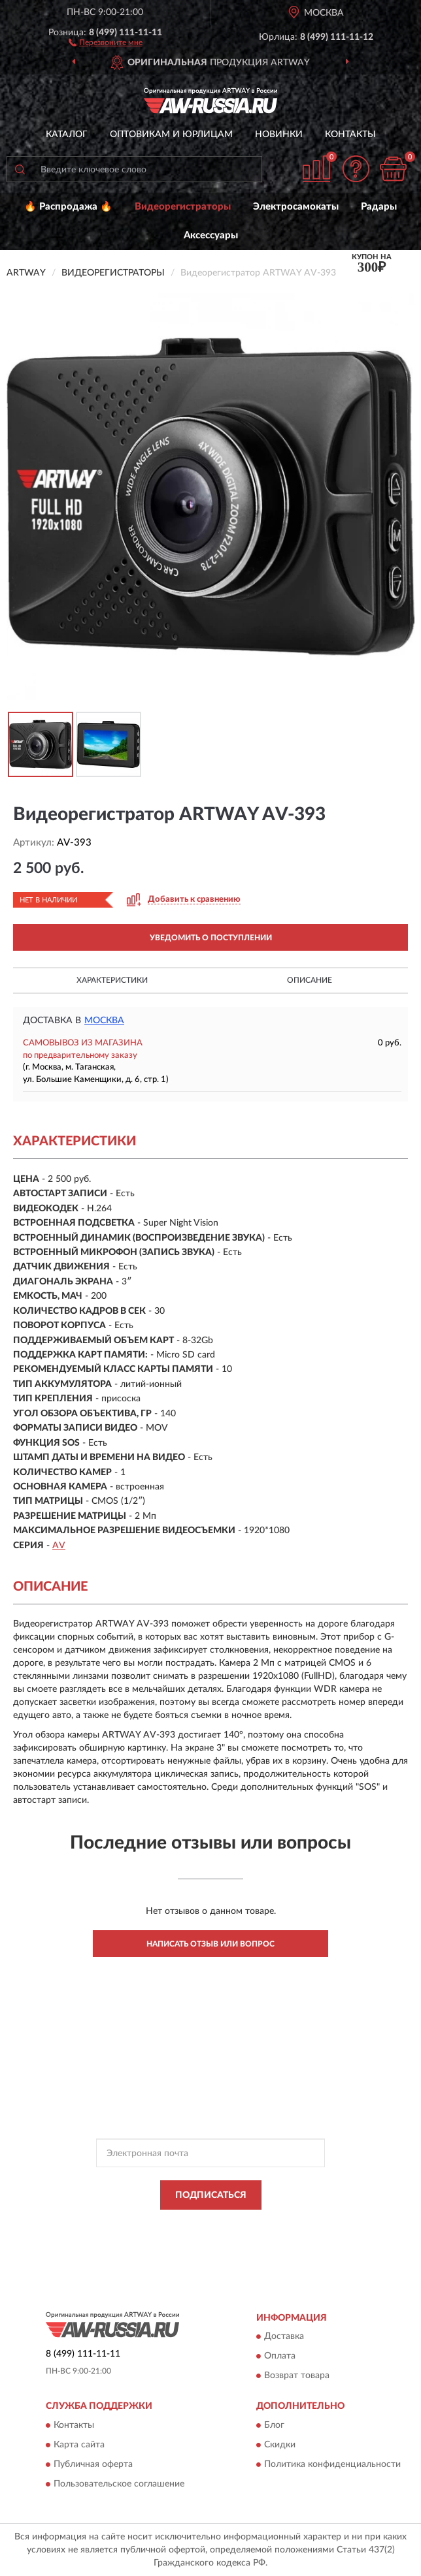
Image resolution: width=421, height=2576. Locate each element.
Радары (379, 207)
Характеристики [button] (112, 980)
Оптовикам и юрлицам (171, 134)
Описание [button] (309, 980)
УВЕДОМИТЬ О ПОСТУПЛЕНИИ (211, 938)
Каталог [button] (67, 134)
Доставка (284, 2337)
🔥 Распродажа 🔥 (68, 207)
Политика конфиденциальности (332, 2464)
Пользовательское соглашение (119, 2484)
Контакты (350, 134)
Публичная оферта (93, 2464)
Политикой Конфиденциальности (274, 2225)
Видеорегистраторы (183, 207)
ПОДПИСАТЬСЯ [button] (210, 2195)
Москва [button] (104, 1020)
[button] (106, 42)
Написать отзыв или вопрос (210, 1944)
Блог (274, 2425)
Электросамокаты (296, 207)
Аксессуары (211, 235)
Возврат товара (296, 2376)
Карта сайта (79, 2444)
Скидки (279, 2444)
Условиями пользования (196, 2236)
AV (58, 1545)
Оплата (279, 2356)
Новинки (279, 134)
